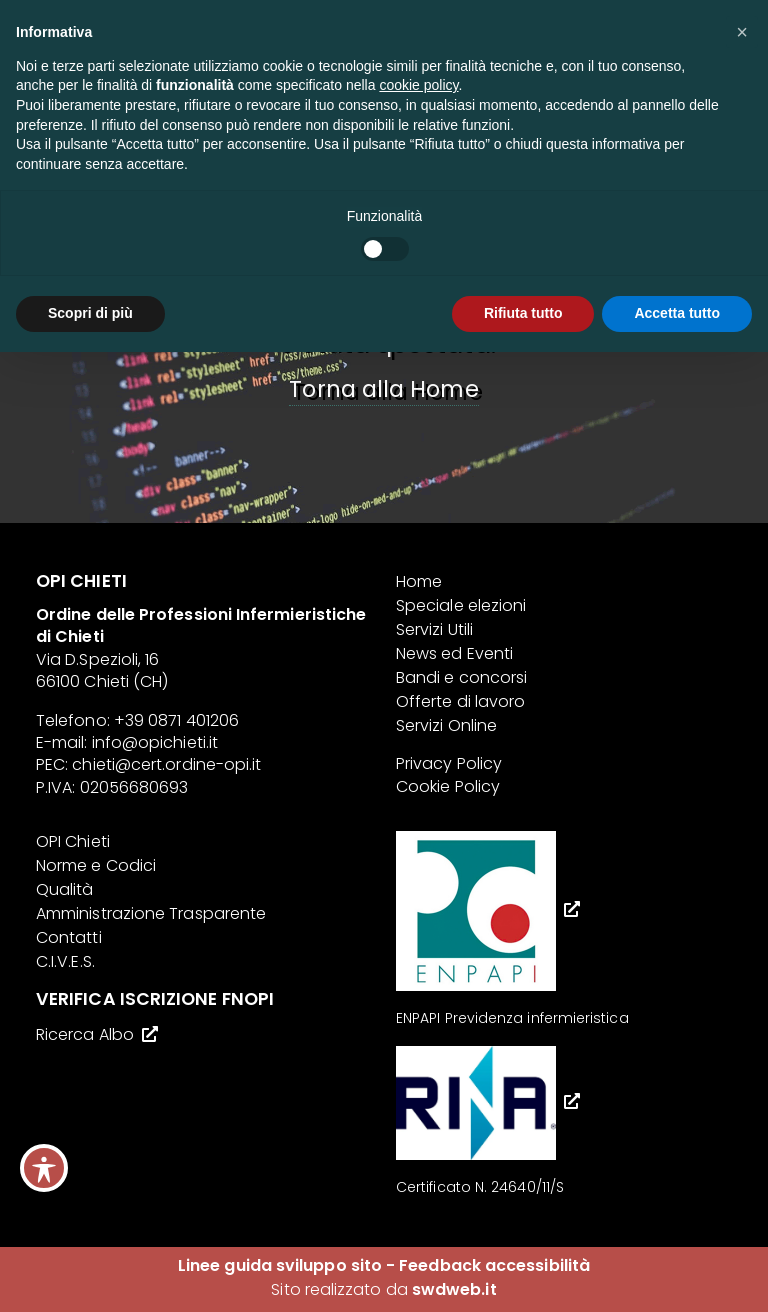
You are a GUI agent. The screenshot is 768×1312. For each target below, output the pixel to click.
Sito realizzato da (383, 1289)
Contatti (69, 937)
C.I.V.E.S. (65, 961)
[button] (742, 32)
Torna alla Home (383, 389)
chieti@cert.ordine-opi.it (166, 764)
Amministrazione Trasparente (151, 913)
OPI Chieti (73, 841)
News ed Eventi (454, 653)
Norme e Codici (96, 865)
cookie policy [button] (418, 85)
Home (419, 581)
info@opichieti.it (155, 742)
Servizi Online (446, 725)
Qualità (65, 889)
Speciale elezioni (461, 605)
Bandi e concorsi (461, 677)
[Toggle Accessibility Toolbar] (44, 1168)
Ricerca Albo (85, 1034)
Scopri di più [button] (90, 313)
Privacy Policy (449, 763)
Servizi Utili (434, 629)
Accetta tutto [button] (677, 313)
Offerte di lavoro (460, 701)
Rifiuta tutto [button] (523, 313)
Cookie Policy (448, 786)
